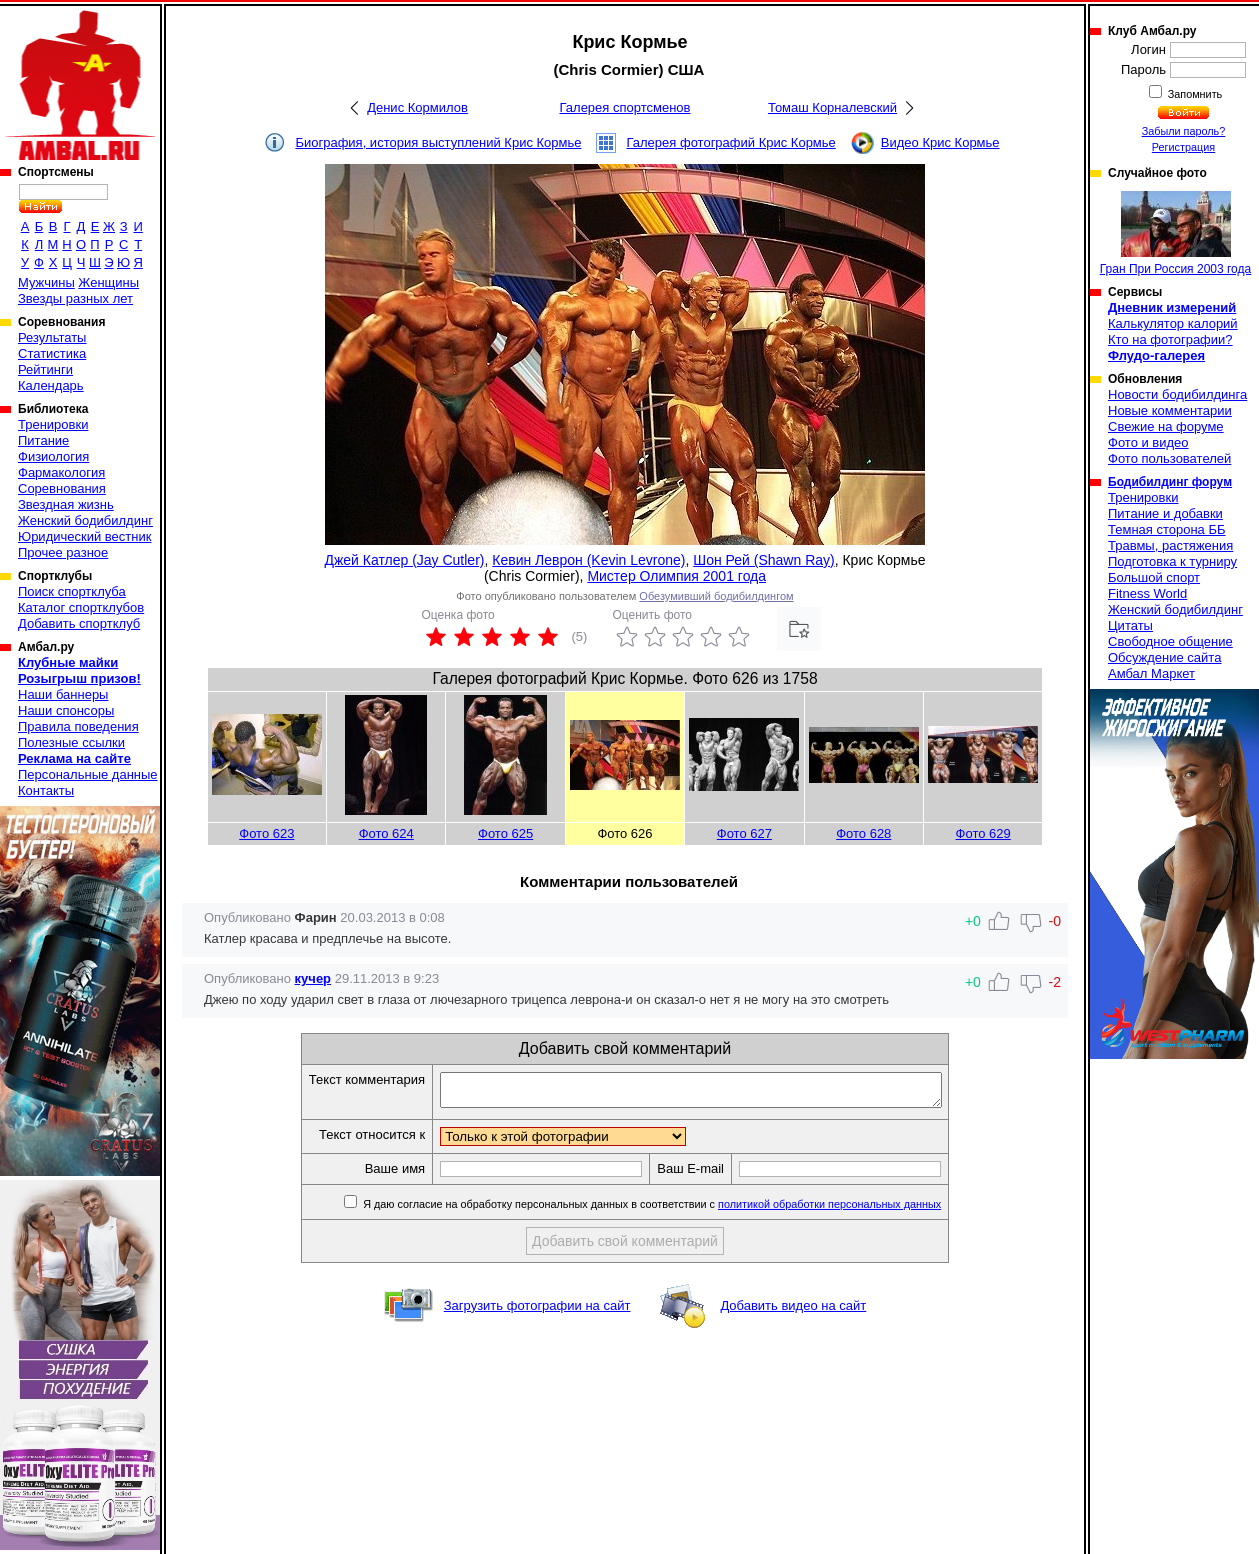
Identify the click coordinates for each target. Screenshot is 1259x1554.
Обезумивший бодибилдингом (716, 596)
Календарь (51, 385)
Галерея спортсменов (625, 107)
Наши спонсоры (66, 710)
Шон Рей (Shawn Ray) (763, 560)
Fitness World (1147, 593)
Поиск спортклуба (72, 591)
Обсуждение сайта (1164, 657)
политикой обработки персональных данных (859, 1210)
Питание (43, 440)
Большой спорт (1154, 577)
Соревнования (62, 488)
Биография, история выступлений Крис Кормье (438, 142)
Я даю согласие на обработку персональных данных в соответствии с (680, 1210)
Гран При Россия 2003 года (1175, 233)
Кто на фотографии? (1170, 339)
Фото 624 (386, 833)
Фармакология (61, 472)
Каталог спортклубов (81, 607)
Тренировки (53, 424)
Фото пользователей (1169, 458)
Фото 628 (863, 833)
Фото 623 (266, 833)
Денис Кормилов (417, 107)
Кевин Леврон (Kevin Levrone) (588, 560)
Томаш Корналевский (832, 107)
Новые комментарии (1170, 410)
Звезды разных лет (75, 298)
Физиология (53, 456)
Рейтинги (45, 369)
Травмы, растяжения (1170, 545)
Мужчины (46, 282)
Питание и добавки (1165, 513)
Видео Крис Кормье (940, 142)
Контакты (46, 790)
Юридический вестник (84, 536)
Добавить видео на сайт (793, 1311)
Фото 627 (744, 833)
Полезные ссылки (71, 742)
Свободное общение (1170, 641)
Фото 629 (983, 833)
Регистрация (1183, 147)
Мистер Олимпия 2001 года (676, 576)
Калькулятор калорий (1173, 323)
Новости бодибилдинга (1177, 394)
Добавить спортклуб (79, 623)
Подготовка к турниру (1172, 561)
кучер (313, 978)
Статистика (52, 353)
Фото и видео (1148, 442)
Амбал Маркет (1151, 673)
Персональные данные (88, 774)
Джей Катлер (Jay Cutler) (404, 560)
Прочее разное (63, 552)
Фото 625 (505, 833)
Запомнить (1194, 94)
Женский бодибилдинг (85, 520)
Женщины (108, 282)
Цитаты (1130, 625)
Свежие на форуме (1166, 426)
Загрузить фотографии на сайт (537, 1311)
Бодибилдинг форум (1170, 482)
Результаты (52, 337)
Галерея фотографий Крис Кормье (730, 142)
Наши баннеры (63, 694)
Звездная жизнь (66, 504)
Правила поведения (78, 726)
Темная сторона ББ (1167, 529)
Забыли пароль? (1184, 131)
